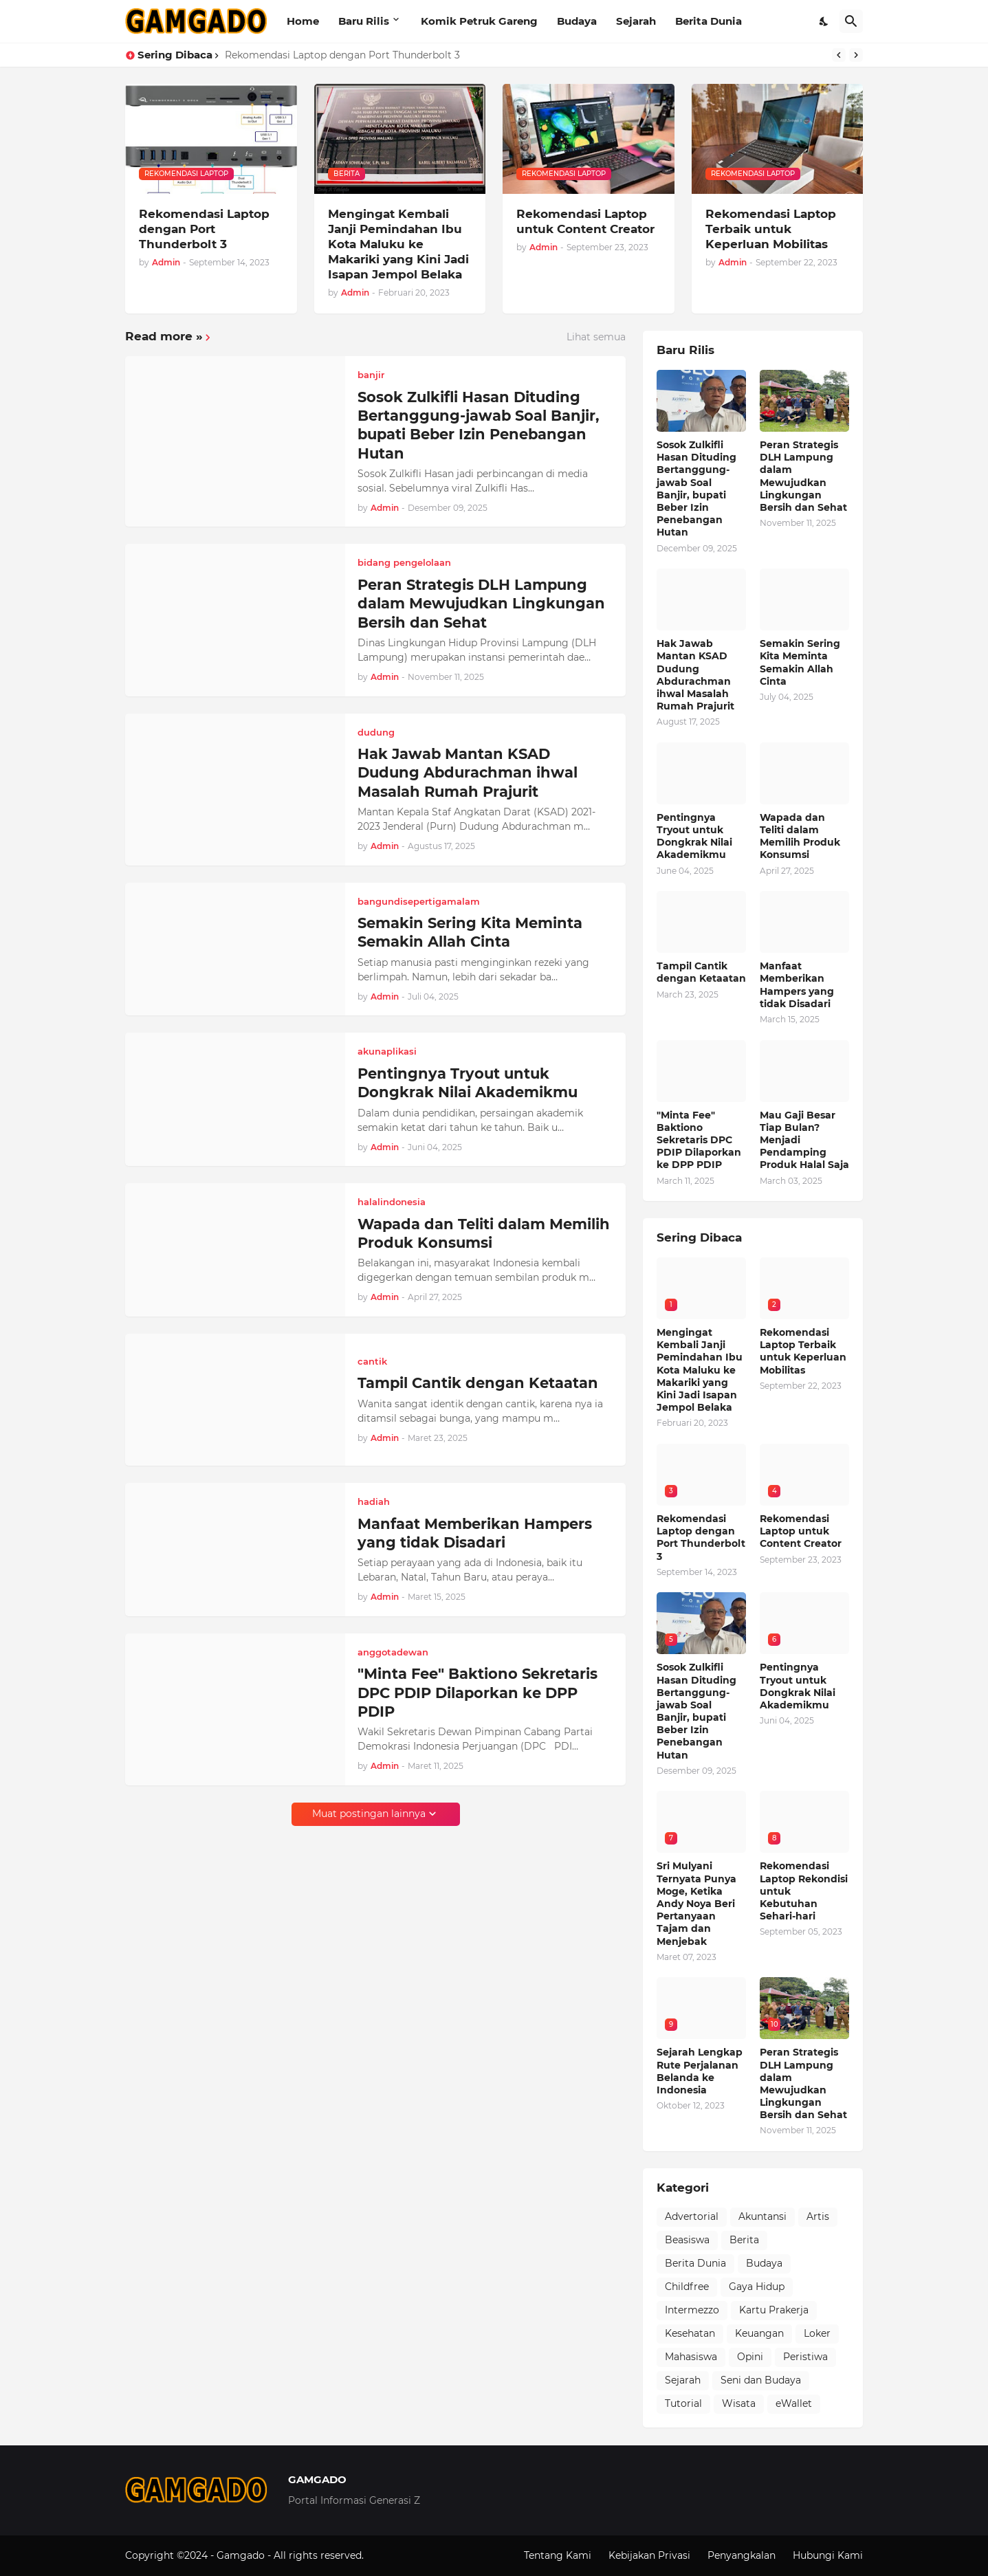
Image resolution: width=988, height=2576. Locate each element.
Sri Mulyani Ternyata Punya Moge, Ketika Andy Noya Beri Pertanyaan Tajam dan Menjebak (696, 1903)
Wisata (739, 2403)
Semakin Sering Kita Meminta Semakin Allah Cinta (470, 932)
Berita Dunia (708, 20)
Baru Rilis (363, 20)
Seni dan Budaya (761, 2380)
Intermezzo (692, 2310)
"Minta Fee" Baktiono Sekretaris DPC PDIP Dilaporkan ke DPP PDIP (477, 1692)
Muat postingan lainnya (369, 1813)
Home (303, 20)
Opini (750, 2357)
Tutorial (683, 2403)
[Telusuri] (851, 21)
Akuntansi (762, 2216)
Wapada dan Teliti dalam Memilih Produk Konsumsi (484, 1233)
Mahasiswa (691, 2357)
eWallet (794, 2403)
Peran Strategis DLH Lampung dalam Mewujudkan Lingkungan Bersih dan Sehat (481, 603)
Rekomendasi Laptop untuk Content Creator (585, 221)
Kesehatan (690, 2333)
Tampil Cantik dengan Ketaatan (478, 1382)
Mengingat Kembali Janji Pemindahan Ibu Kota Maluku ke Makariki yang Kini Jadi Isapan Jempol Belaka (398, 244)
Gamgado (242, 2555)
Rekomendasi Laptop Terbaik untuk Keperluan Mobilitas (770, 229)
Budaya (577, 20)
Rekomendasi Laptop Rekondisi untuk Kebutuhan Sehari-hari (804, 1891)
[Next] (856, 55)
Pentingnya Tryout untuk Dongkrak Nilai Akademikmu (468, 1083)
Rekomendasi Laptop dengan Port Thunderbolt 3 (342, 55)
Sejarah (636, 20)
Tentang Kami (557, 2555)
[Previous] (839, 55)
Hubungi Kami (828, 2555)
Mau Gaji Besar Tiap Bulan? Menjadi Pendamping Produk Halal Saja (804, 1140)
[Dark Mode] (824, 21)
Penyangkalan (741, 2555)
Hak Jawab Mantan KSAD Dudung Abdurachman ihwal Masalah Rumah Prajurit (468, 772)
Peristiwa (805, 2357)
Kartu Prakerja (774, 2310)
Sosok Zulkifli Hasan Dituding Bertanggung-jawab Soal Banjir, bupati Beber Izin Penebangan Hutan (479, 425)
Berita (744, 2240)
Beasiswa (687, 2240)
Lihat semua (596, 337)
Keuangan (759, 2333)
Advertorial (691, 2216)
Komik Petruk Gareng (479, 20)
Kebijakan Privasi (649, 2555)
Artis (817, 2216)
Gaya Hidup (756, 2286)
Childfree (687, 2286)
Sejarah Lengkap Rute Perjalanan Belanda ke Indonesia (700, 2071)
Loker (817, 2333)
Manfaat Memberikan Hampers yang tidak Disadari (475, 1533)
